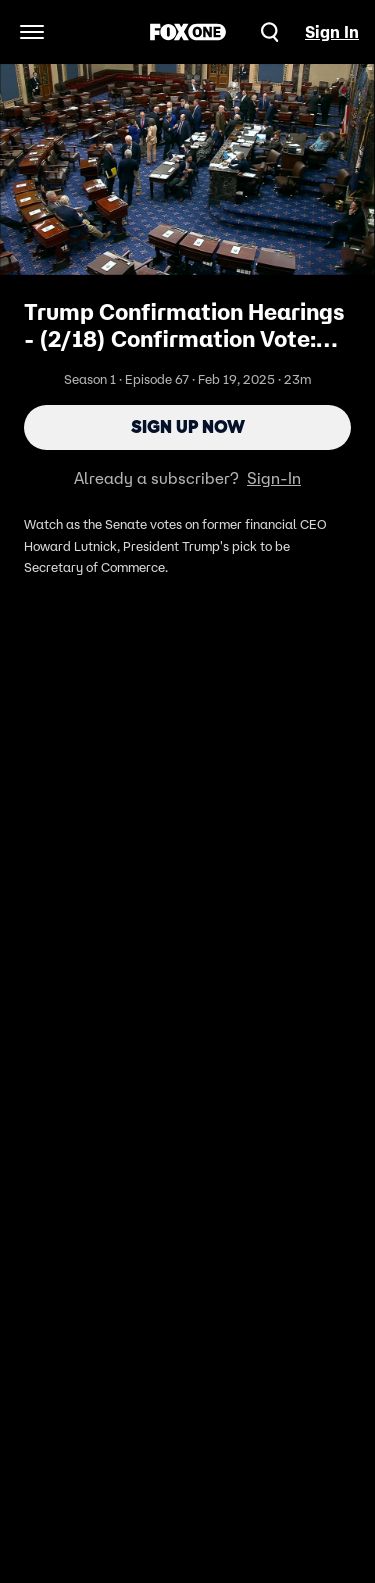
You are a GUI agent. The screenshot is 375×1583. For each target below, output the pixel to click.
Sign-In (274, 478)
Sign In (332, 32)
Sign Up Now (188, 427)
